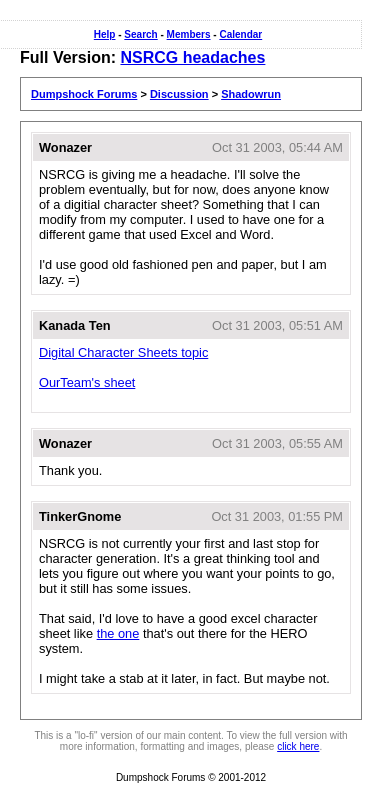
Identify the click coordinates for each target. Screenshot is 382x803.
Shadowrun (251, 94)
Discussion (179, 94)
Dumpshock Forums (84, 94)
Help (105, 34)
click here (298, 746)
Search (140, 34)
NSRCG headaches (192, 57)
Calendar (240, 34)
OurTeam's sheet (87, 382)
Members (189, 34)
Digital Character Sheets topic (123, 352)
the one (118, 633)
